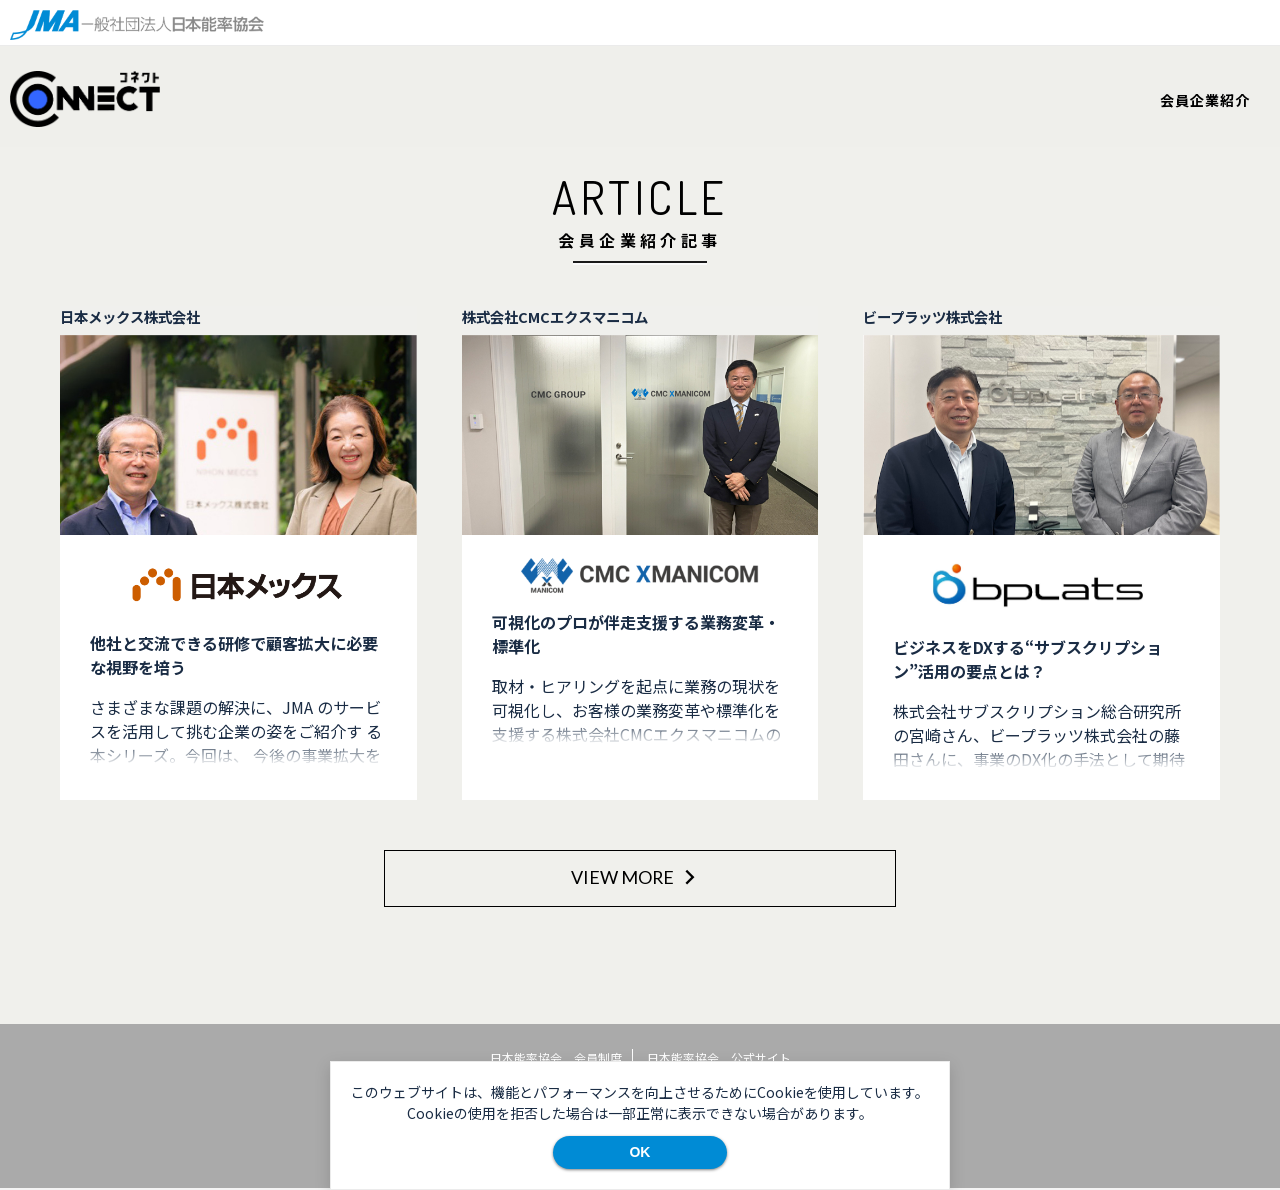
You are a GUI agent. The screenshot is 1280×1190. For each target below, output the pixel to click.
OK (639, 1152)
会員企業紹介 (1205, 100)
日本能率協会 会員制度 (556, 1057)
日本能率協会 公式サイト (719, 1057)
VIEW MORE (635, 877)
